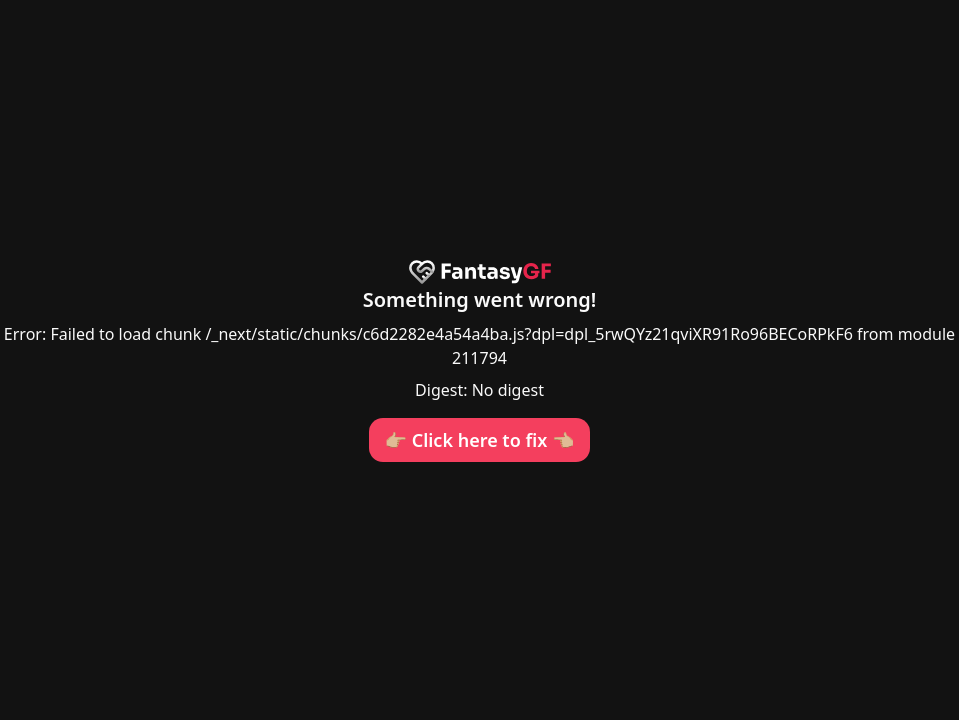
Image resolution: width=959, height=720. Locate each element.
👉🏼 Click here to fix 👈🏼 (480, 440)
